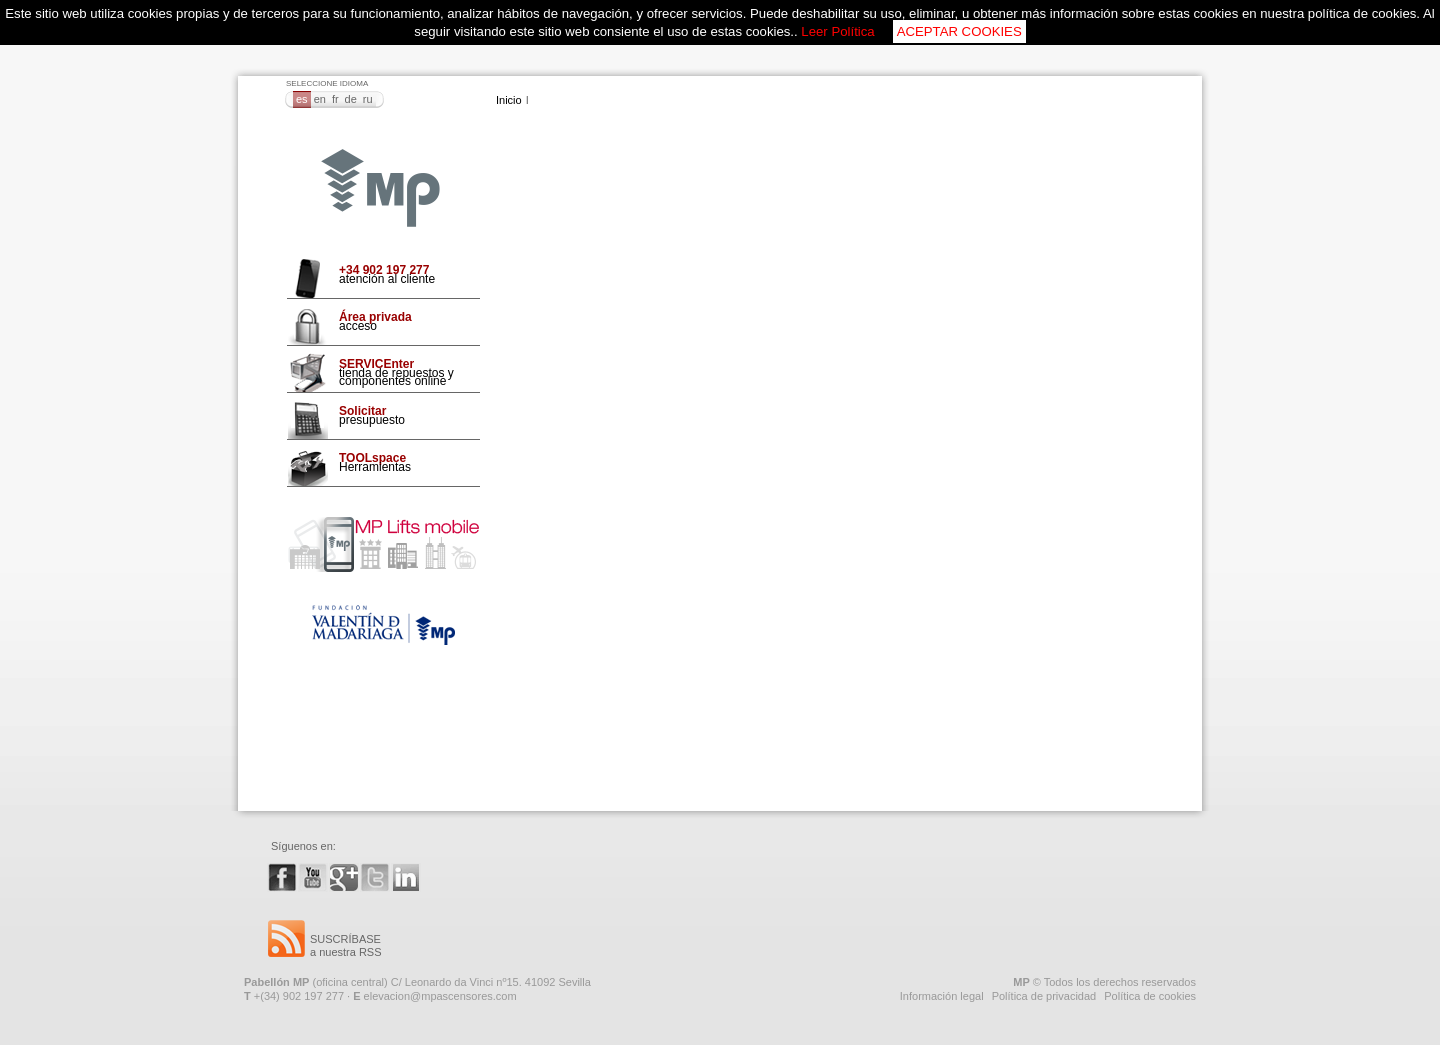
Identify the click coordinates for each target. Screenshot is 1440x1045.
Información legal (942, 996)
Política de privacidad (1044, 996)
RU (368, 99)
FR (335, 99)
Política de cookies (1150, 996)
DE (351, 99)
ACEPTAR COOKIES (959, 31)
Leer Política (837, 31)
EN (320, 99)
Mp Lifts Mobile (383, 544)
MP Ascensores (380, 189)
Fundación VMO (383, 625)
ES (302, 99)
